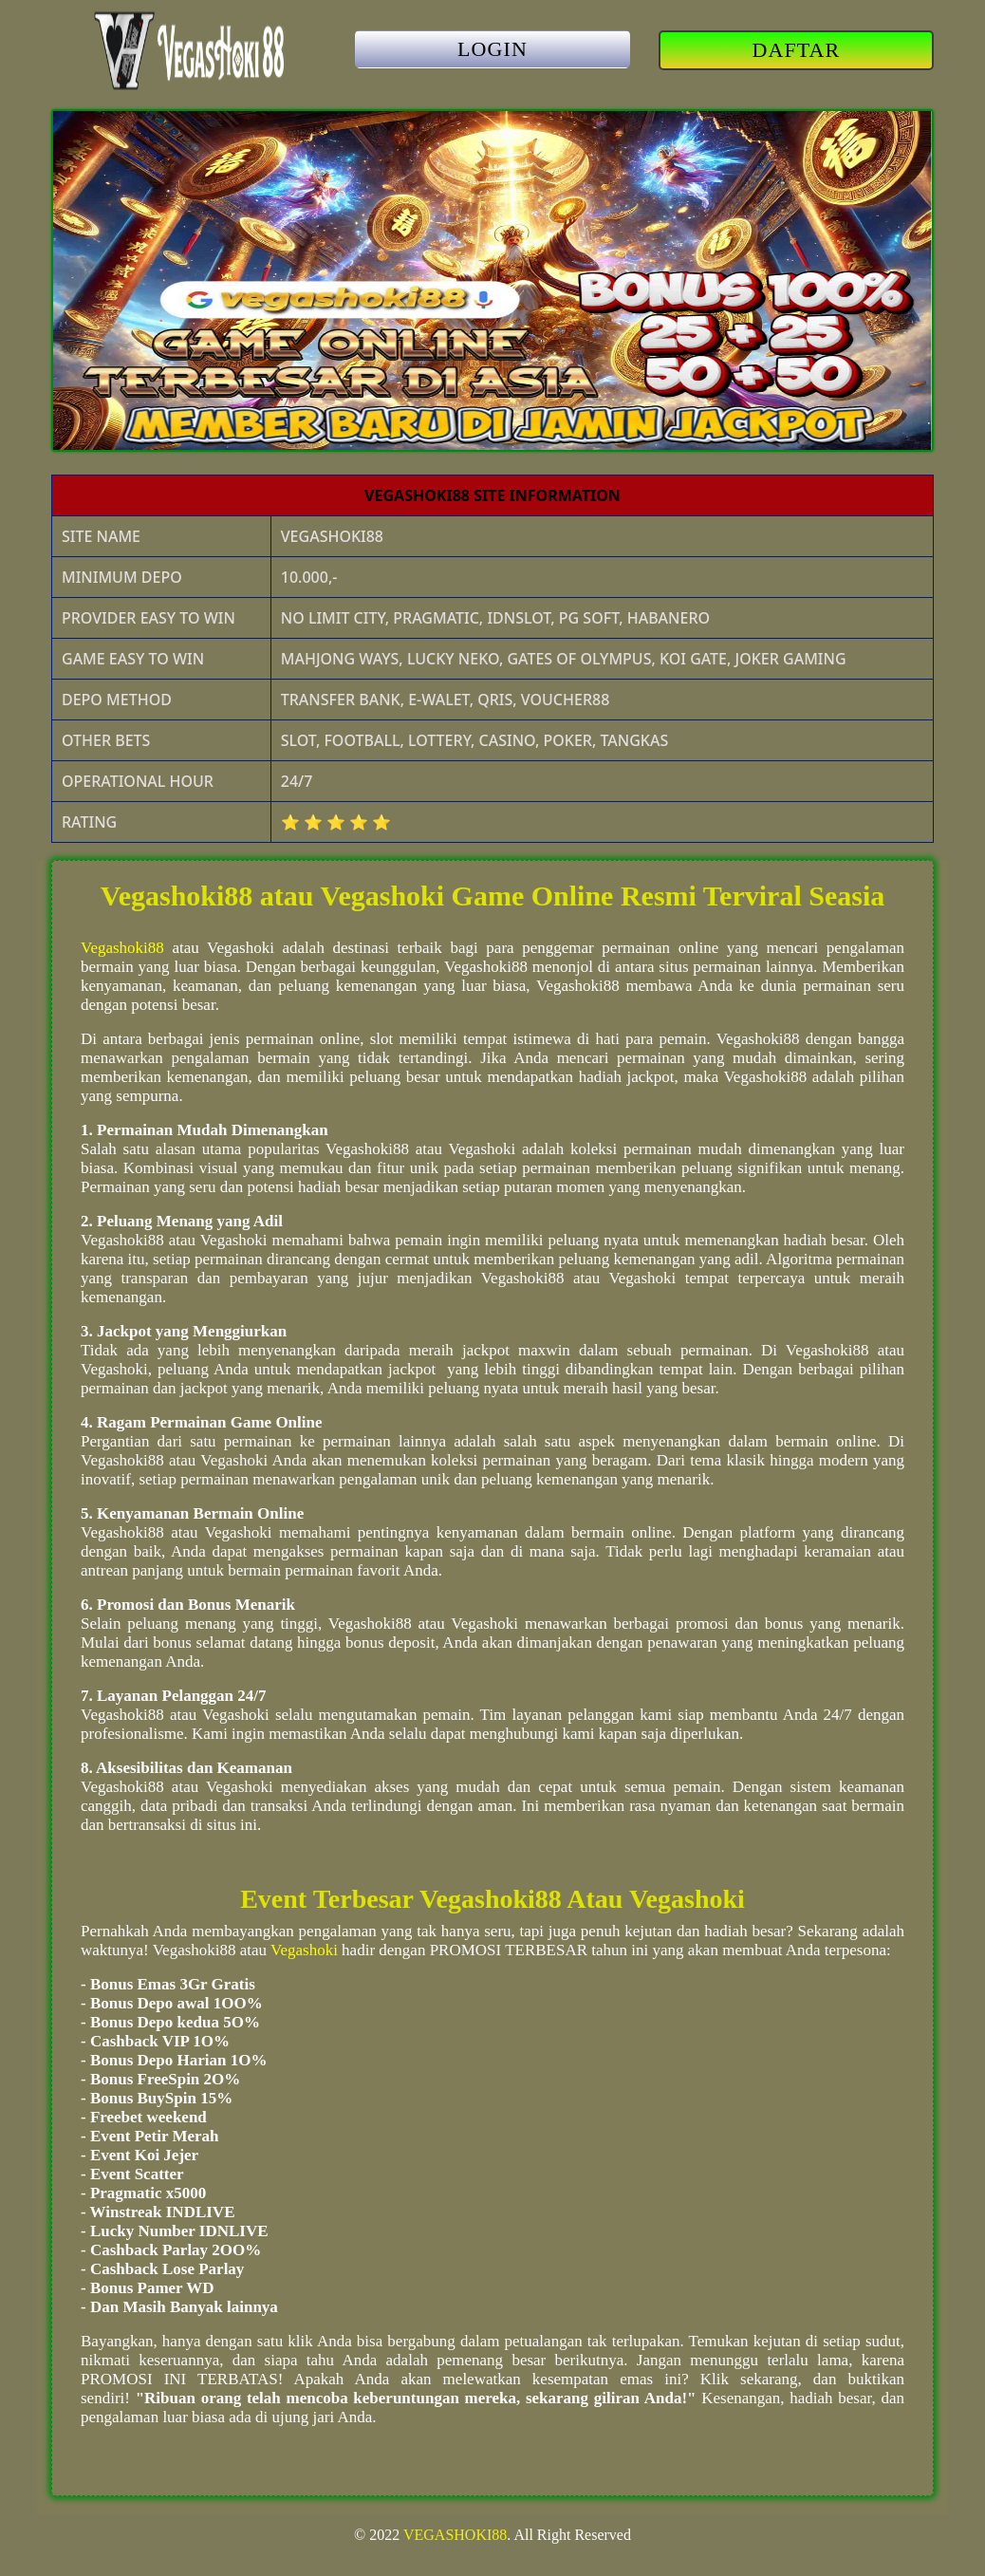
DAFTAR (797, 50)
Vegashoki (304, 1950)
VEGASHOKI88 (455, 2535)
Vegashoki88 (122, 948)
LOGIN (492, 49)
